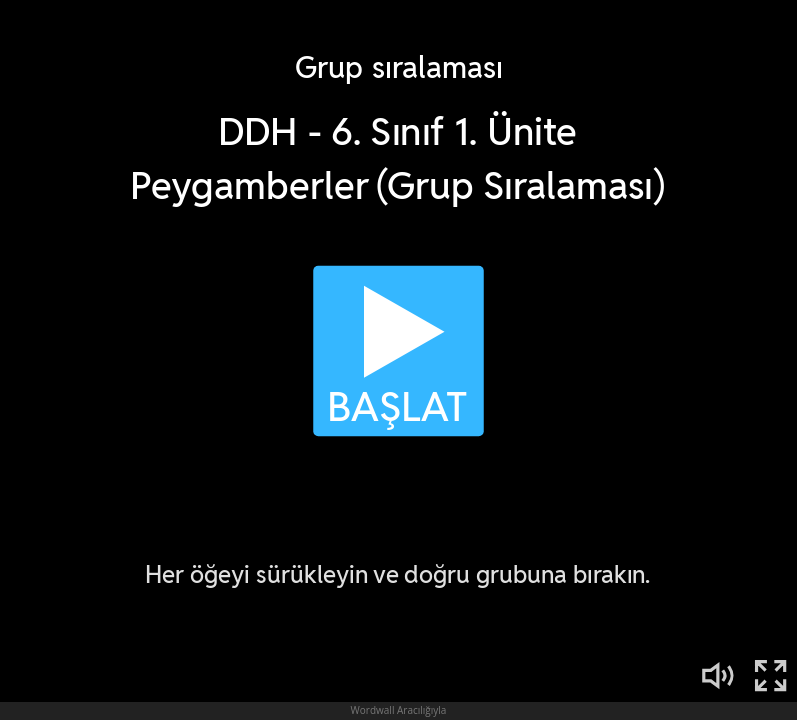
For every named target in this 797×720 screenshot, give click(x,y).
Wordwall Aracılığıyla (399, 710)
